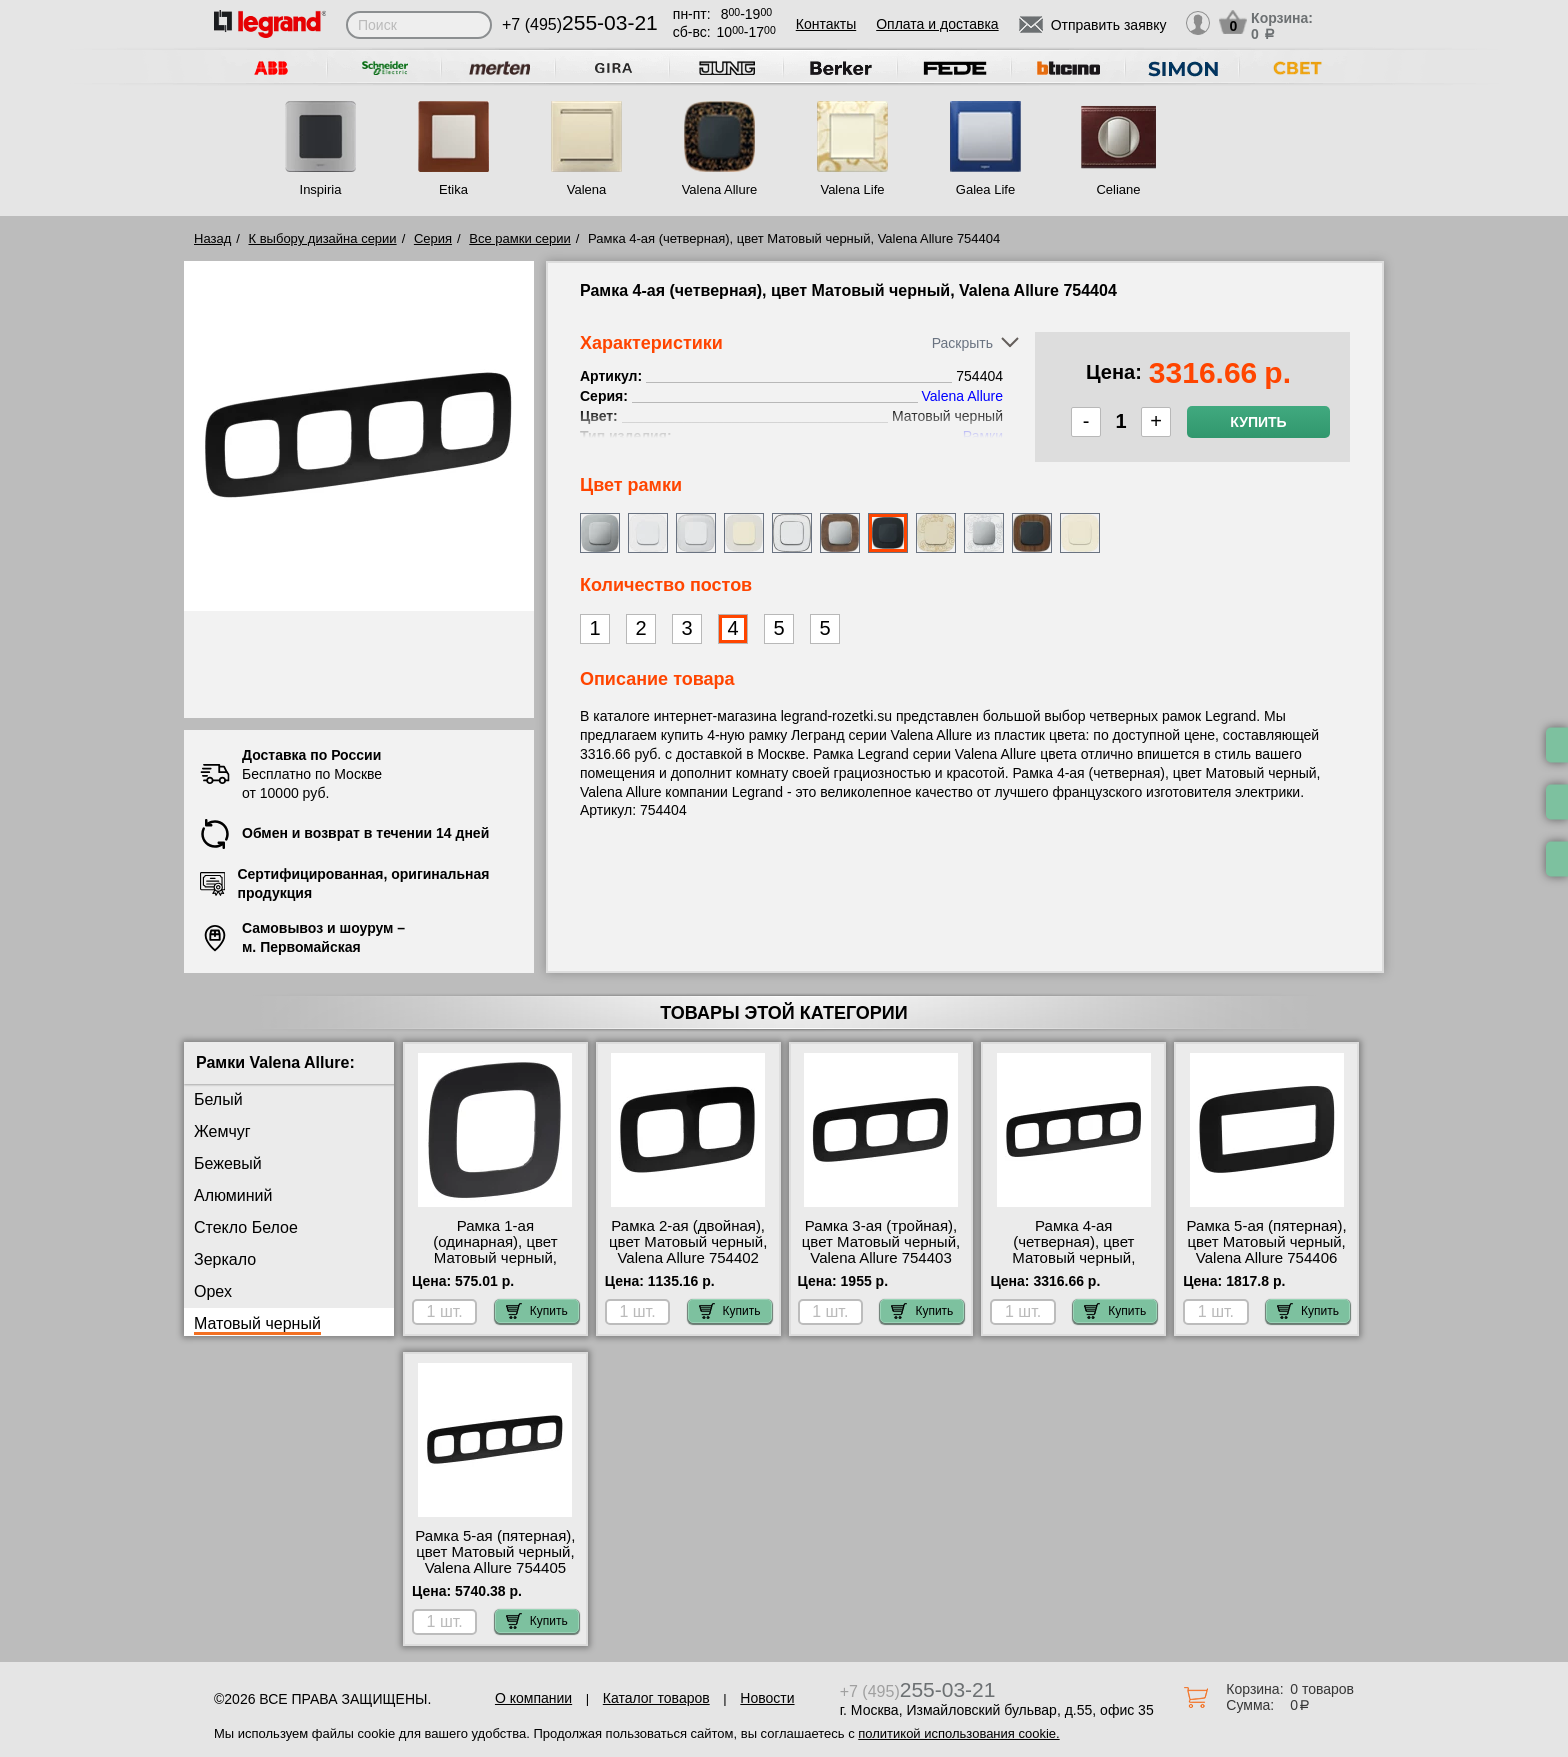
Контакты (826, 24)
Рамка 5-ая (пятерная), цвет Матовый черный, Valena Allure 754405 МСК (495, 1560)
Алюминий (233, 1195)
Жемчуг (222, 1131)
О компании (533, 1698)
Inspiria (321, 189)
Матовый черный (257, 1323)
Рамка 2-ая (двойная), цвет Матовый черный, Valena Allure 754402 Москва (688, 1250)
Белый (218, 1099)
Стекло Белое (246, 1227)
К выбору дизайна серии (323, 238)
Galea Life (985, 189)
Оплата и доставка (937, 24)
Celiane (1118, 189)
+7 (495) (580, 24)
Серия (433, 238)
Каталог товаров (656, 1698)
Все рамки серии (519, 238)
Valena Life (852, 189)
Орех (213, 1291)
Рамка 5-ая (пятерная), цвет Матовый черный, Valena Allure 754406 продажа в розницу (1267, 1250)
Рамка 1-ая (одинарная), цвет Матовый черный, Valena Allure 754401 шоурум (496, 1258)
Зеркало (225, 1259)
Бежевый (228, 1163)
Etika (453, 189)
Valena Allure (720, 189)
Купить (1258, 422)
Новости (767, 1698)
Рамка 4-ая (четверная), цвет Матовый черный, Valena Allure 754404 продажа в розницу (1074, 1258)
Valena (587, 189)
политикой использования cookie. (958, 1733)
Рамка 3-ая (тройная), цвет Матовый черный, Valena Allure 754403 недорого (881, 1250)
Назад (212, 238)
